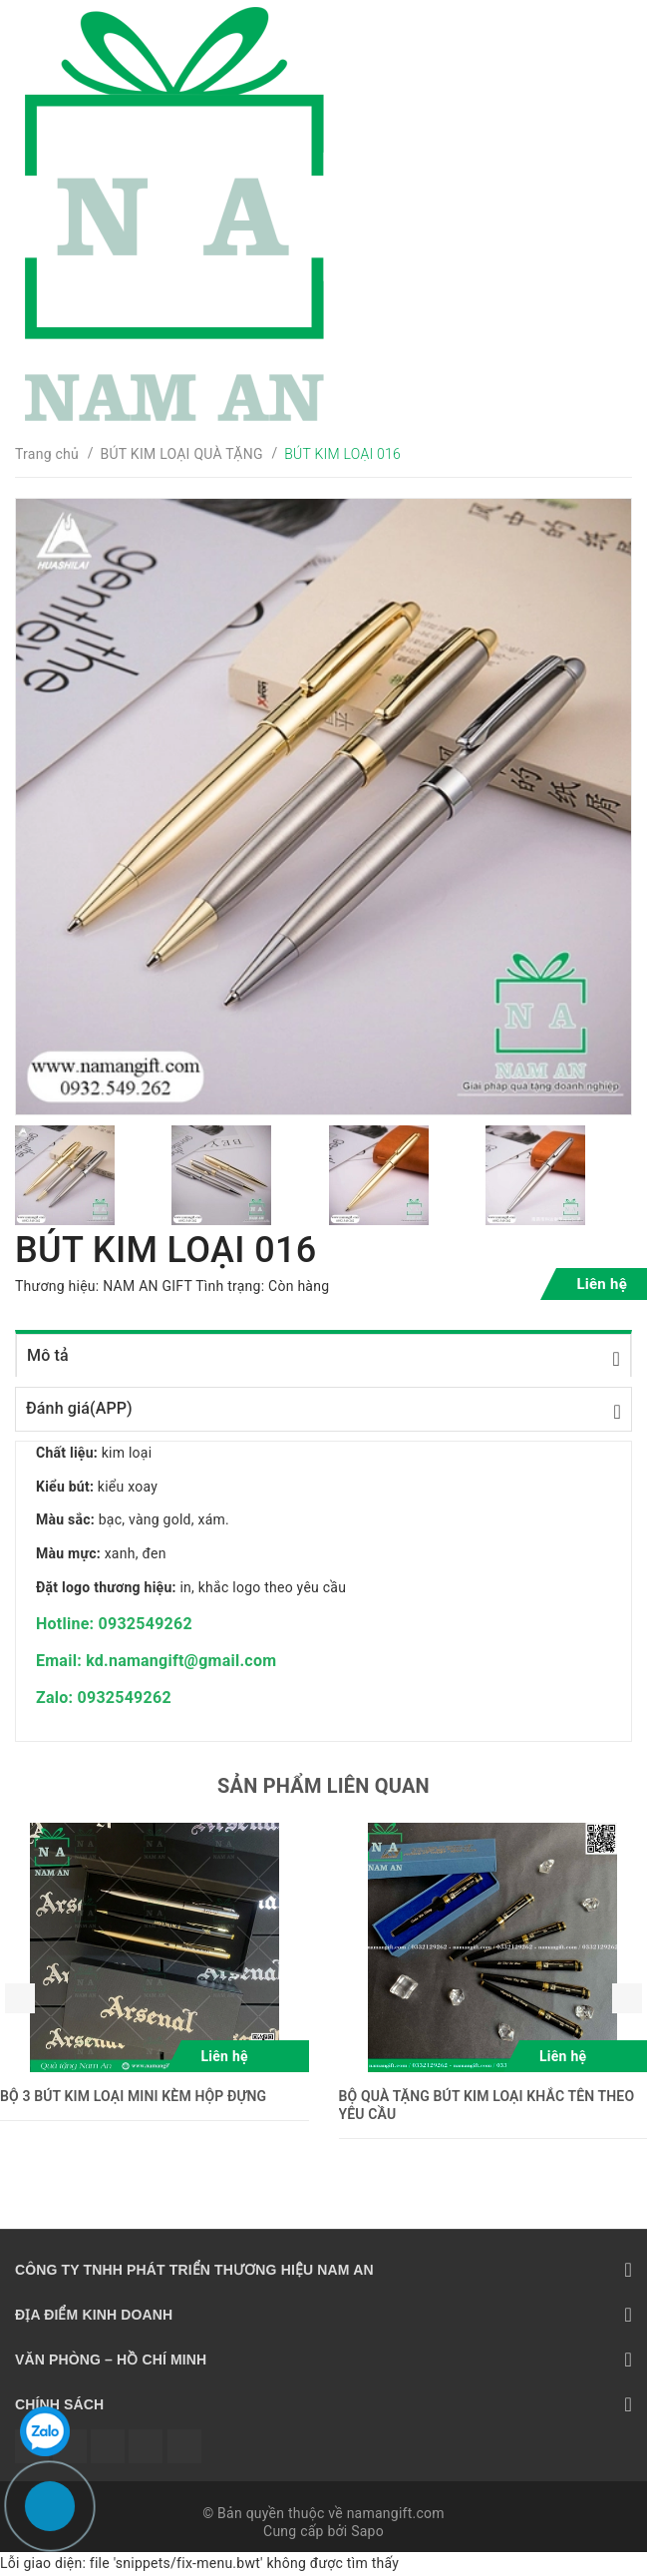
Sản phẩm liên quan (323, 1786)
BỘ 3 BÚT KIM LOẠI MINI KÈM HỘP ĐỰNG (133, 2096)
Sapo (367, 2531)
